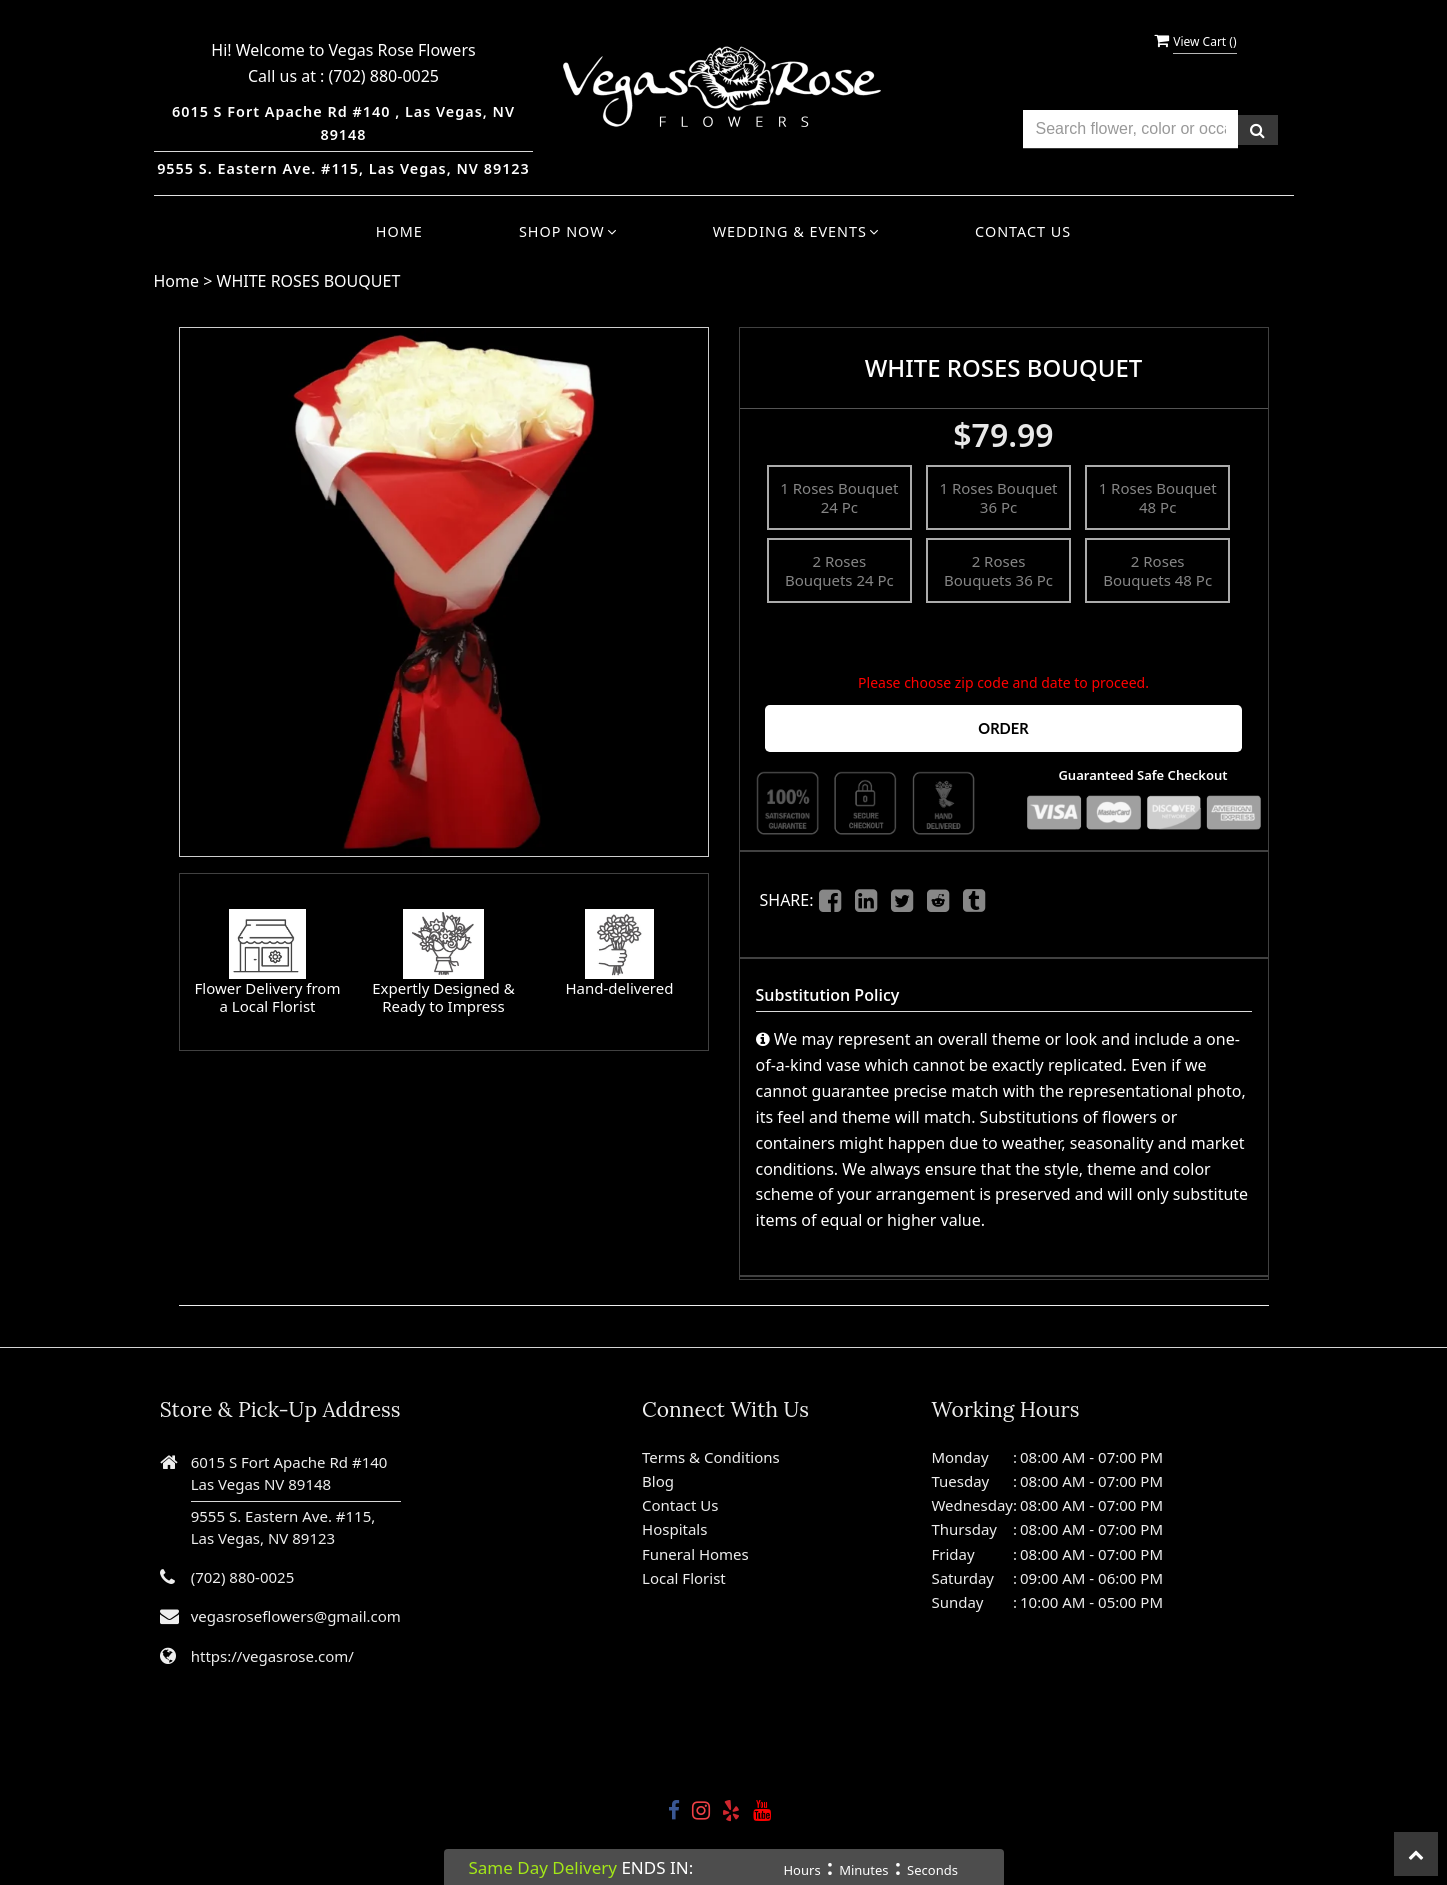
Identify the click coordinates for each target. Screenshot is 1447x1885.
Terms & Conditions (711, 1455)
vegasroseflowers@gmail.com (296, 1615)
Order (1003, 727)
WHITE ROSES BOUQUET (309, 281)
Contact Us (1023, 231)
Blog (658, 1480)
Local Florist (684, 1577)
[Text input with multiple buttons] (1130, 129)
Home (399, 231)
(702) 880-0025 (384, 76)
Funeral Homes (695, 1552)
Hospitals (674, 1528)
